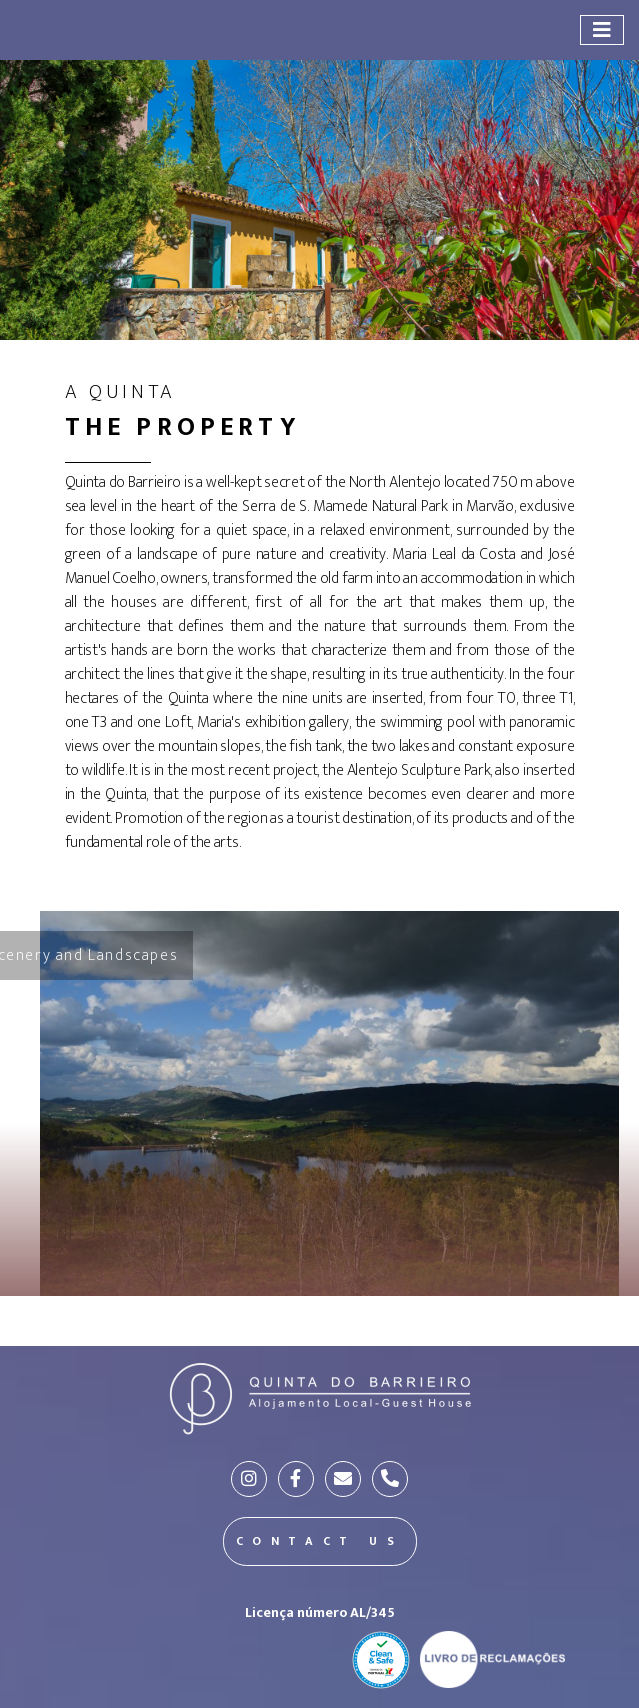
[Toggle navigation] (602, 30)
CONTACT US (320, 1541)
